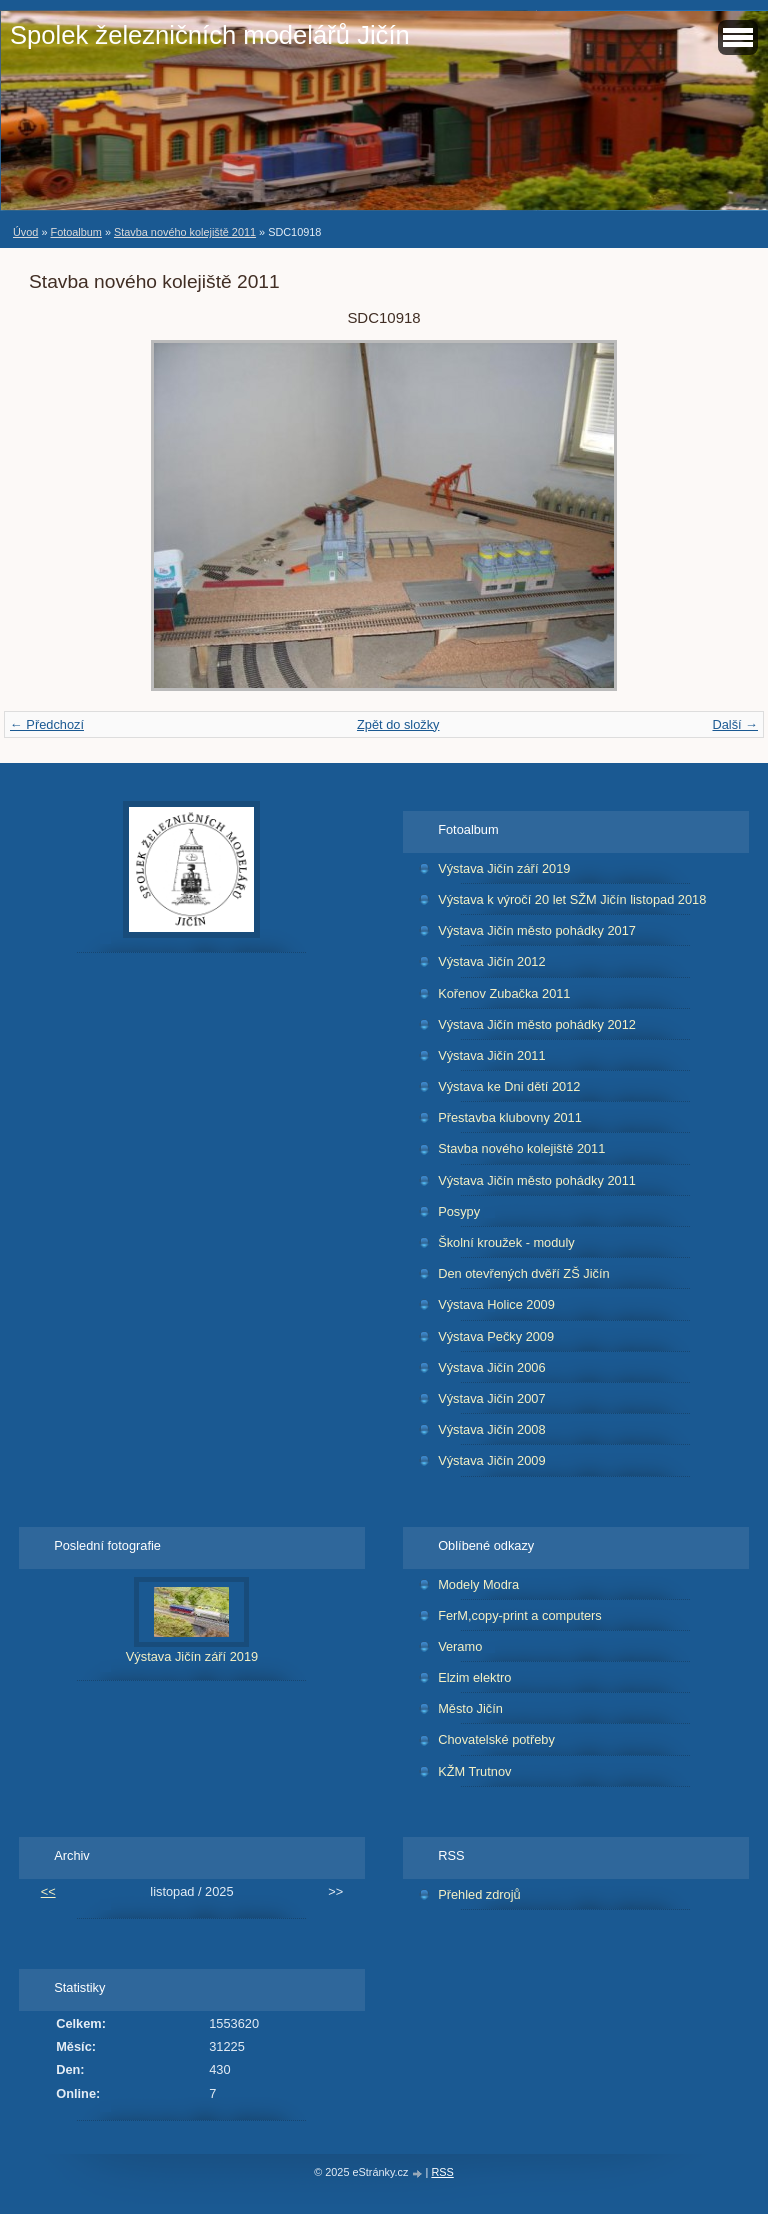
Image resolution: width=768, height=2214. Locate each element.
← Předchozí (47, 724)
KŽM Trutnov (474, 1771)
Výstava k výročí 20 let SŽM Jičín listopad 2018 (572, 899)
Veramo (460, 1646)
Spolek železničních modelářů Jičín (210, 35)
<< (48, 1891)
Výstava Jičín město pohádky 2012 (537, 1024)
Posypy (459, 1211)
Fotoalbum (75, 232)
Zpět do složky (398, 724)
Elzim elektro (474, 1677)
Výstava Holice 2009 (496, 1304)
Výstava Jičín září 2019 (504, 868)
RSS (442, 2172)
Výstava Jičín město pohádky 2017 (537, 930)
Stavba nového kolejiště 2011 (185, 232)
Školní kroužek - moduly (506, 1242)
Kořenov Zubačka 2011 (504, 993)
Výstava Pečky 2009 (496, 1336)
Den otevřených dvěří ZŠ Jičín (523, 1273)
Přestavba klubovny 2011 (510, 1117)
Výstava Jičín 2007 (491, 1398)
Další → (735, 724)
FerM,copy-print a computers (520, 1615)
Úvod (25, 232)
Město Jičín (470, 1708)
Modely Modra (478, 1584)
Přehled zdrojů (479, 1894)
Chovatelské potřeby (496, 1739)
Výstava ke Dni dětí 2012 (509, 1086)
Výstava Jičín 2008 (491, 1429)
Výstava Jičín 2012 (491, 961)
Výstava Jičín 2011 (491, 1055)
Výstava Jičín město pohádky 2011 (537, 1180)
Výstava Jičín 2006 (491, 1367)
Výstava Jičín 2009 (491, 1460)
